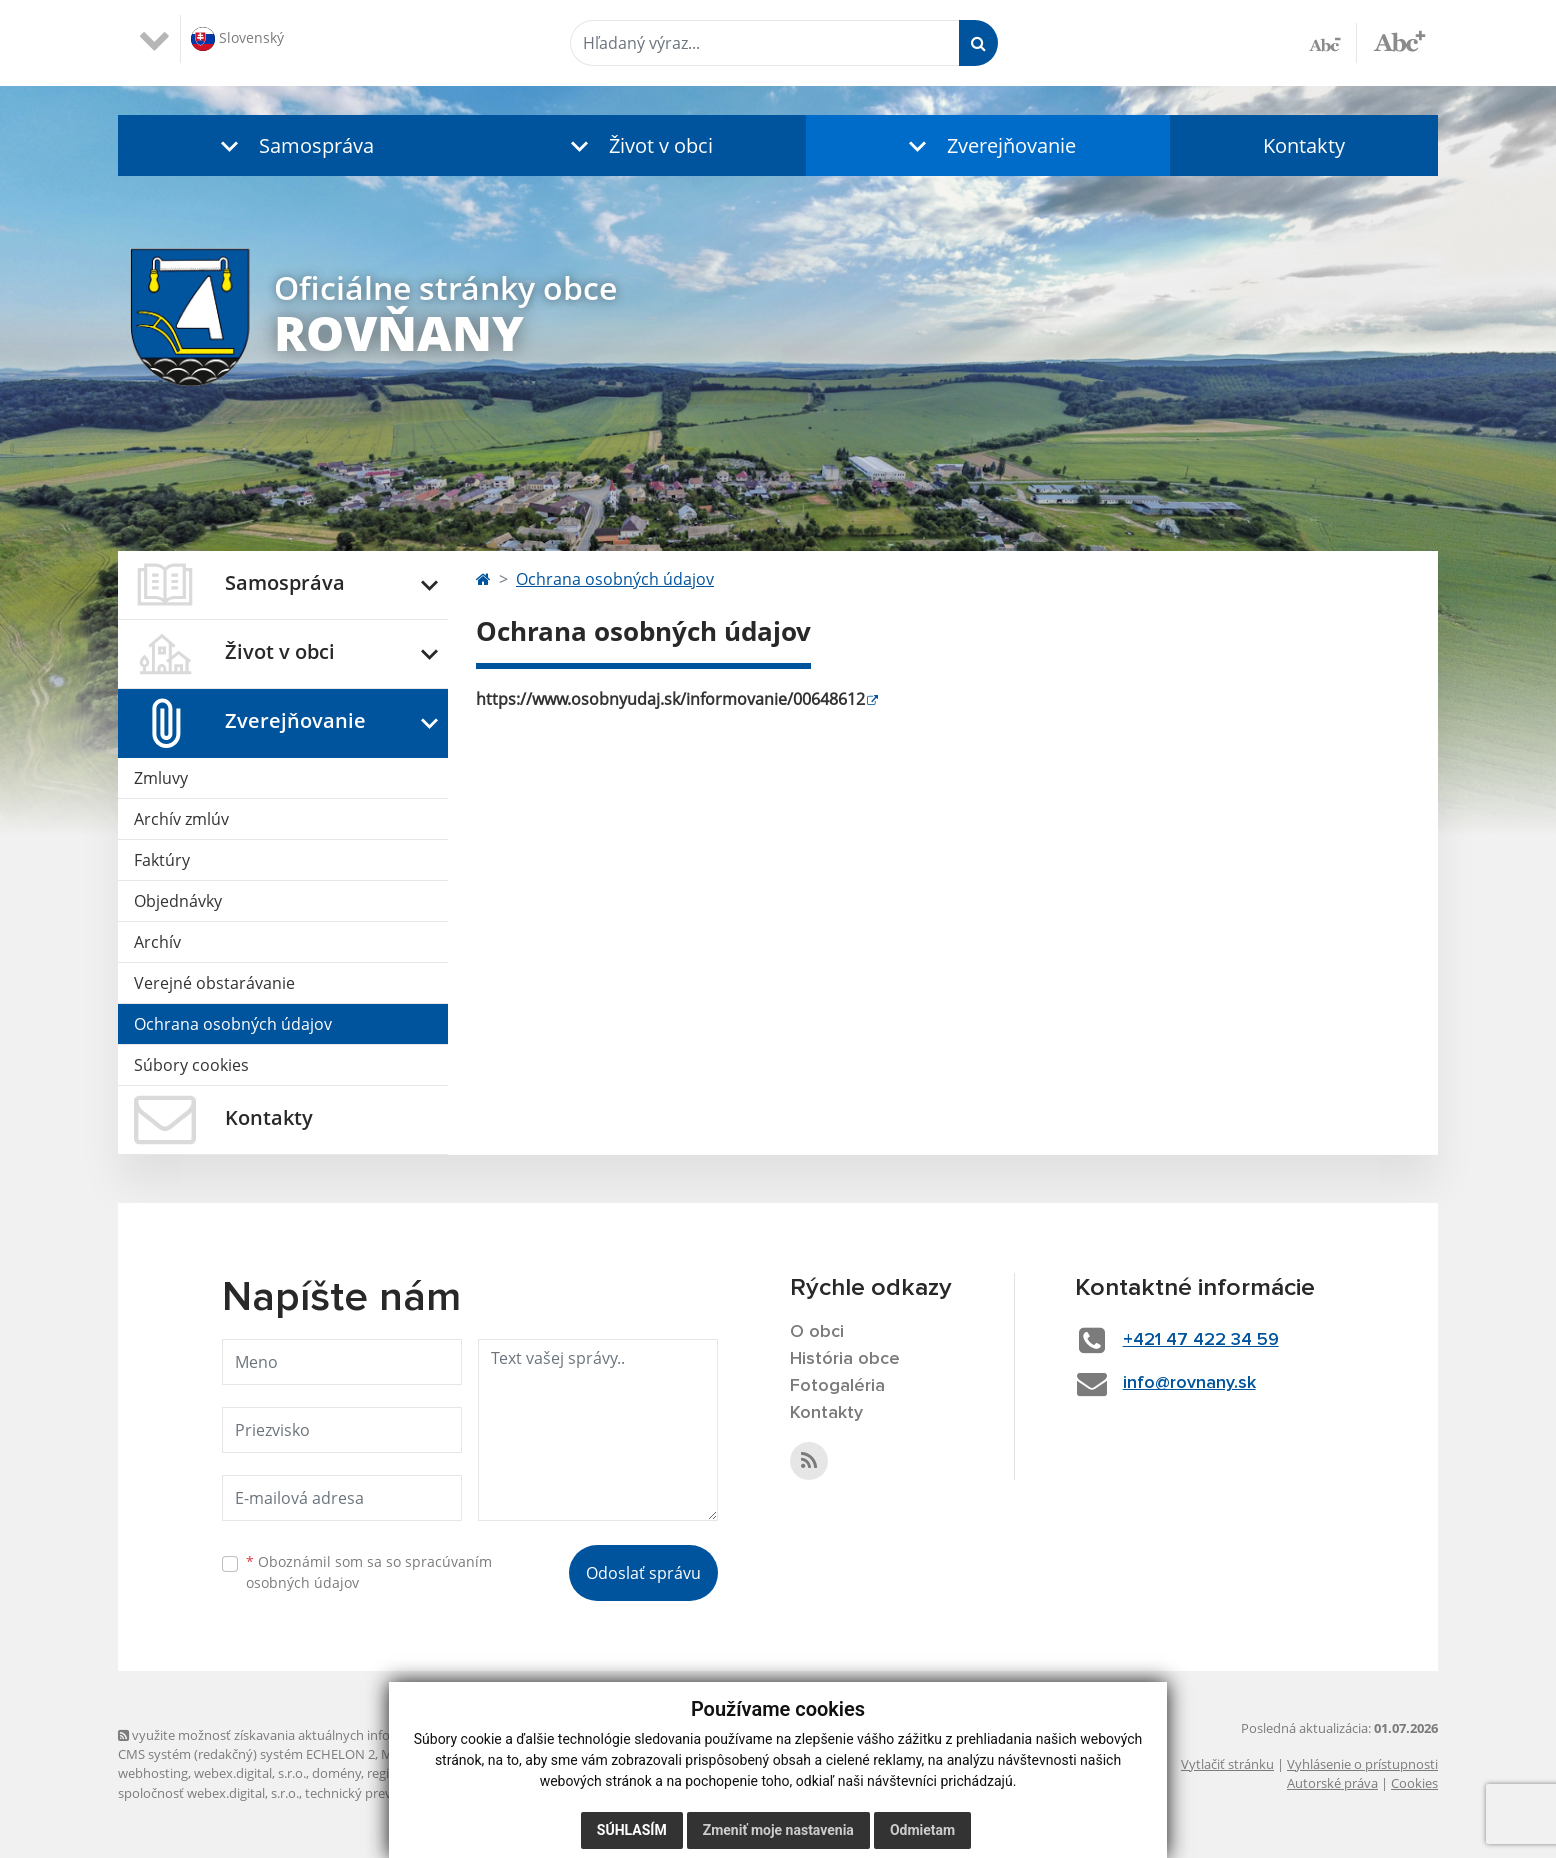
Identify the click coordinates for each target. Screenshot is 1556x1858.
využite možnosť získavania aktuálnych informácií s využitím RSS (316, 1735)
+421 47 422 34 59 (1201, 1340)
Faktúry (162, 860)
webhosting (153, 1773)
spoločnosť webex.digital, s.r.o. (208, 1793)
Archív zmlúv (181, 819)
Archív (157, 942)
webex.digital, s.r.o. (250, 1773)
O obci (817, 1332)
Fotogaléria (837, 1386)
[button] (293, 145)
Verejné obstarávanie (214, 983)
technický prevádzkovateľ (381, 1793)
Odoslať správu (643, 1573)
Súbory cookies (191, 1065)
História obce (845, 1359)
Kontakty (1304, 145)
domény (336, 1773)
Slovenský (237, 39)
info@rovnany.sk (1189, 1383)
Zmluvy (161, 778)
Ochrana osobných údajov (233, 1024)
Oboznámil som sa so (369, 1572)
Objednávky (178, 901)
